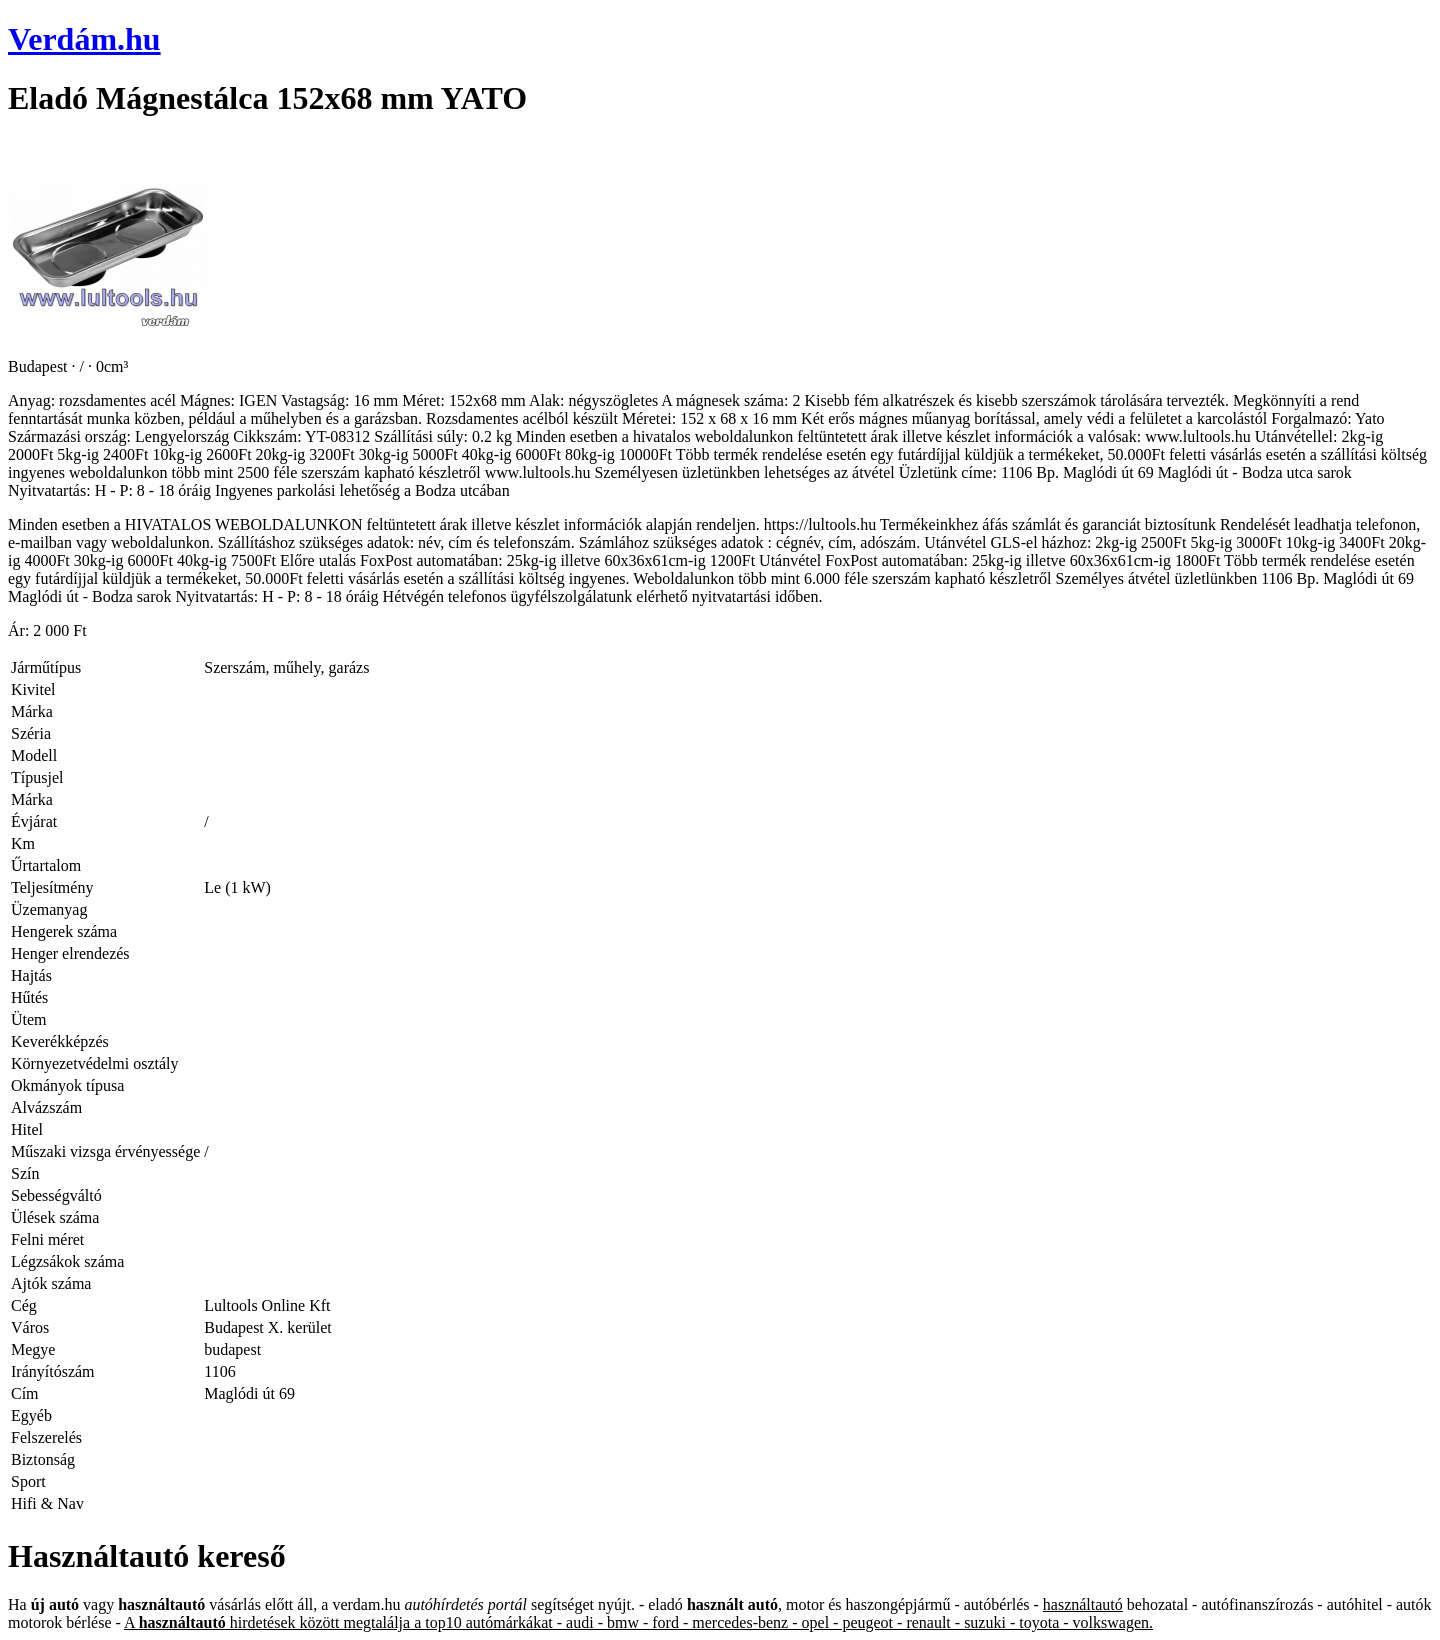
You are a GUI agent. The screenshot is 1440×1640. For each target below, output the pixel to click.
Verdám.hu (84, 39)
